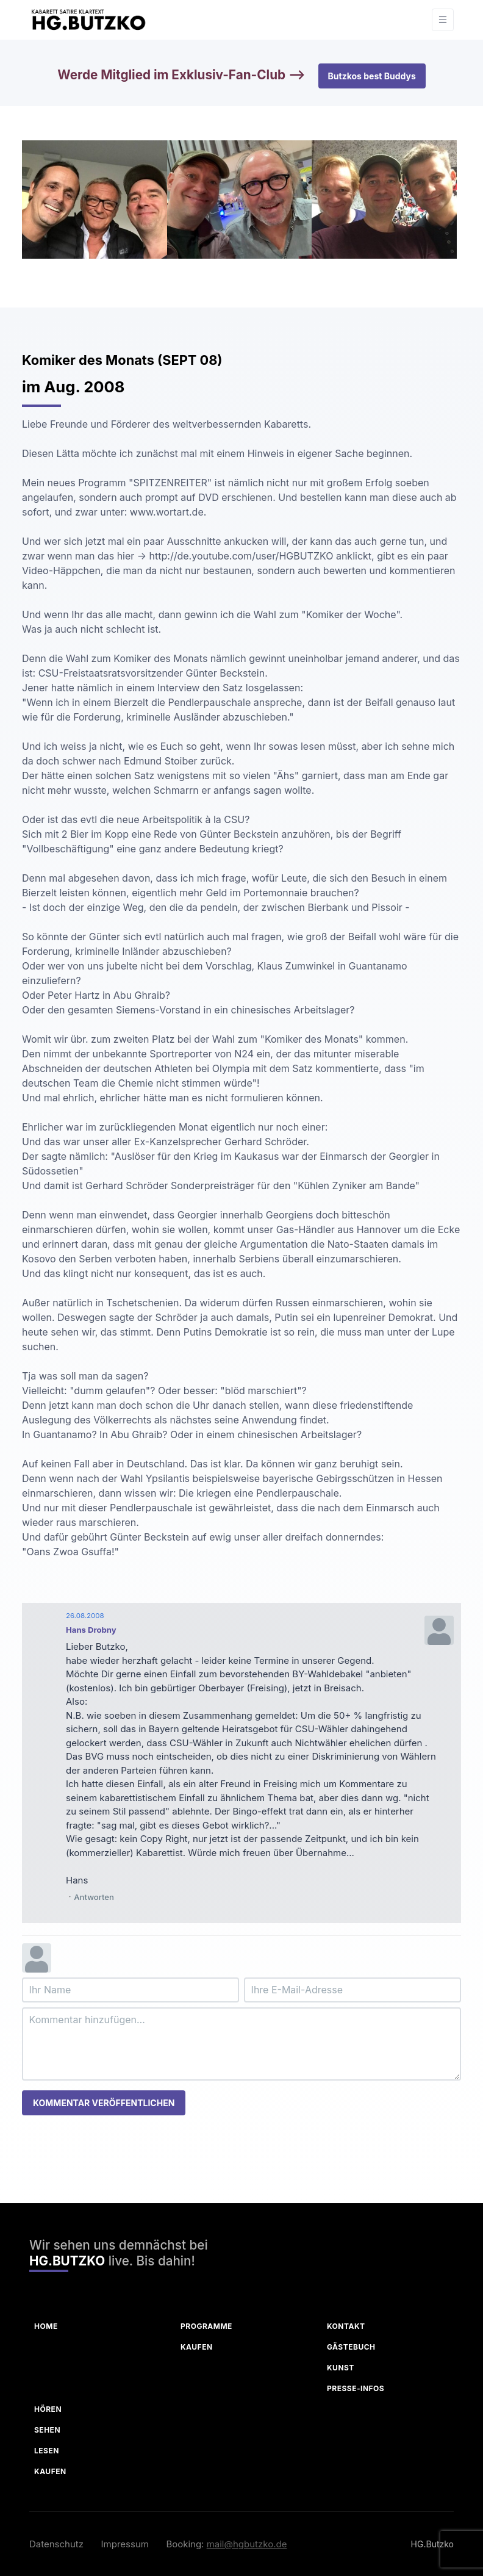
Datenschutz (56, 2544)
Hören (48, 2409)
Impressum (125, 2544)
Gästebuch (351, 2346)
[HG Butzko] (87, 19)
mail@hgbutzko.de (247, 2544)
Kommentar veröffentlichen (103, 2103)
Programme (206, 2326)
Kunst (340, 2367)
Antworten (94, 1897)
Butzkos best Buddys (372, 76)
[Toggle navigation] (443, 20)
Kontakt (346, 2326)
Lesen (46, 2450)
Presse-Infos (355, 2388)
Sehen (47, 2429)
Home (46, 2326)
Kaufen (197, 2346)
